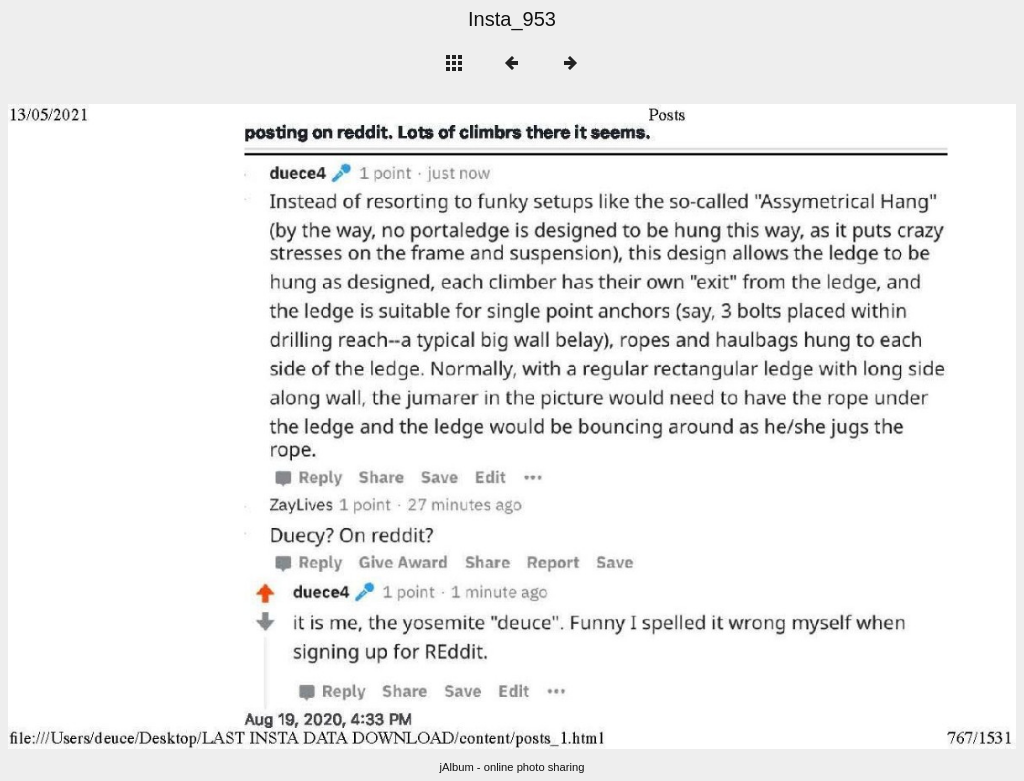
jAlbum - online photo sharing (512, 767)
